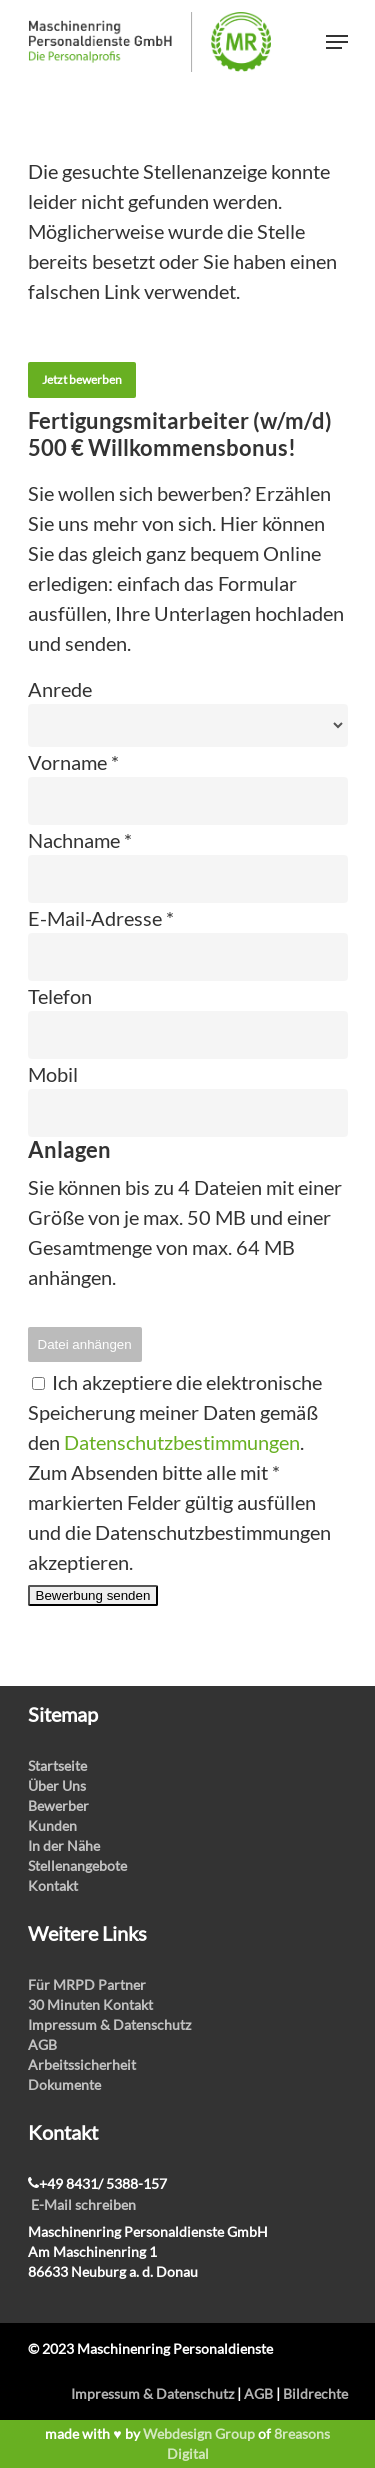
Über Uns (57, 1785)
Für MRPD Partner (87, 1984)
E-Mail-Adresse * (101, 918)
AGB (42, 2044)
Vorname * (73, 762)
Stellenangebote (77, 1865)
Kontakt (53, 1885)
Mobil (53, 1074)
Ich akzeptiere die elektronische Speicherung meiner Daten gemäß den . (175, 1412)
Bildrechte (315, 2393)
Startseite (57, 1765)
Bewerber (58, 1805)
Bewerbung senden (93, 1595)
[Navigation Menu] (337, 42)
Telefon (60, 996)
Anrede (60, 689)
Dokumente (64, 2084)
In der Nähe (64, 1845)
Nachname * (80, 840)
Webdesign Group (199, 2433)
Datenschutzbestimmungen (182, 1442)
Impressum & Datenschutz (109, 2024)
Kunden (52, 1825)
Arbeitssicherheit (82, 2064)
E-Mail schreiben (83, 2204)
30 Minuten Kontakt (90, 2004)
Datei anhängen (85, 1344)
